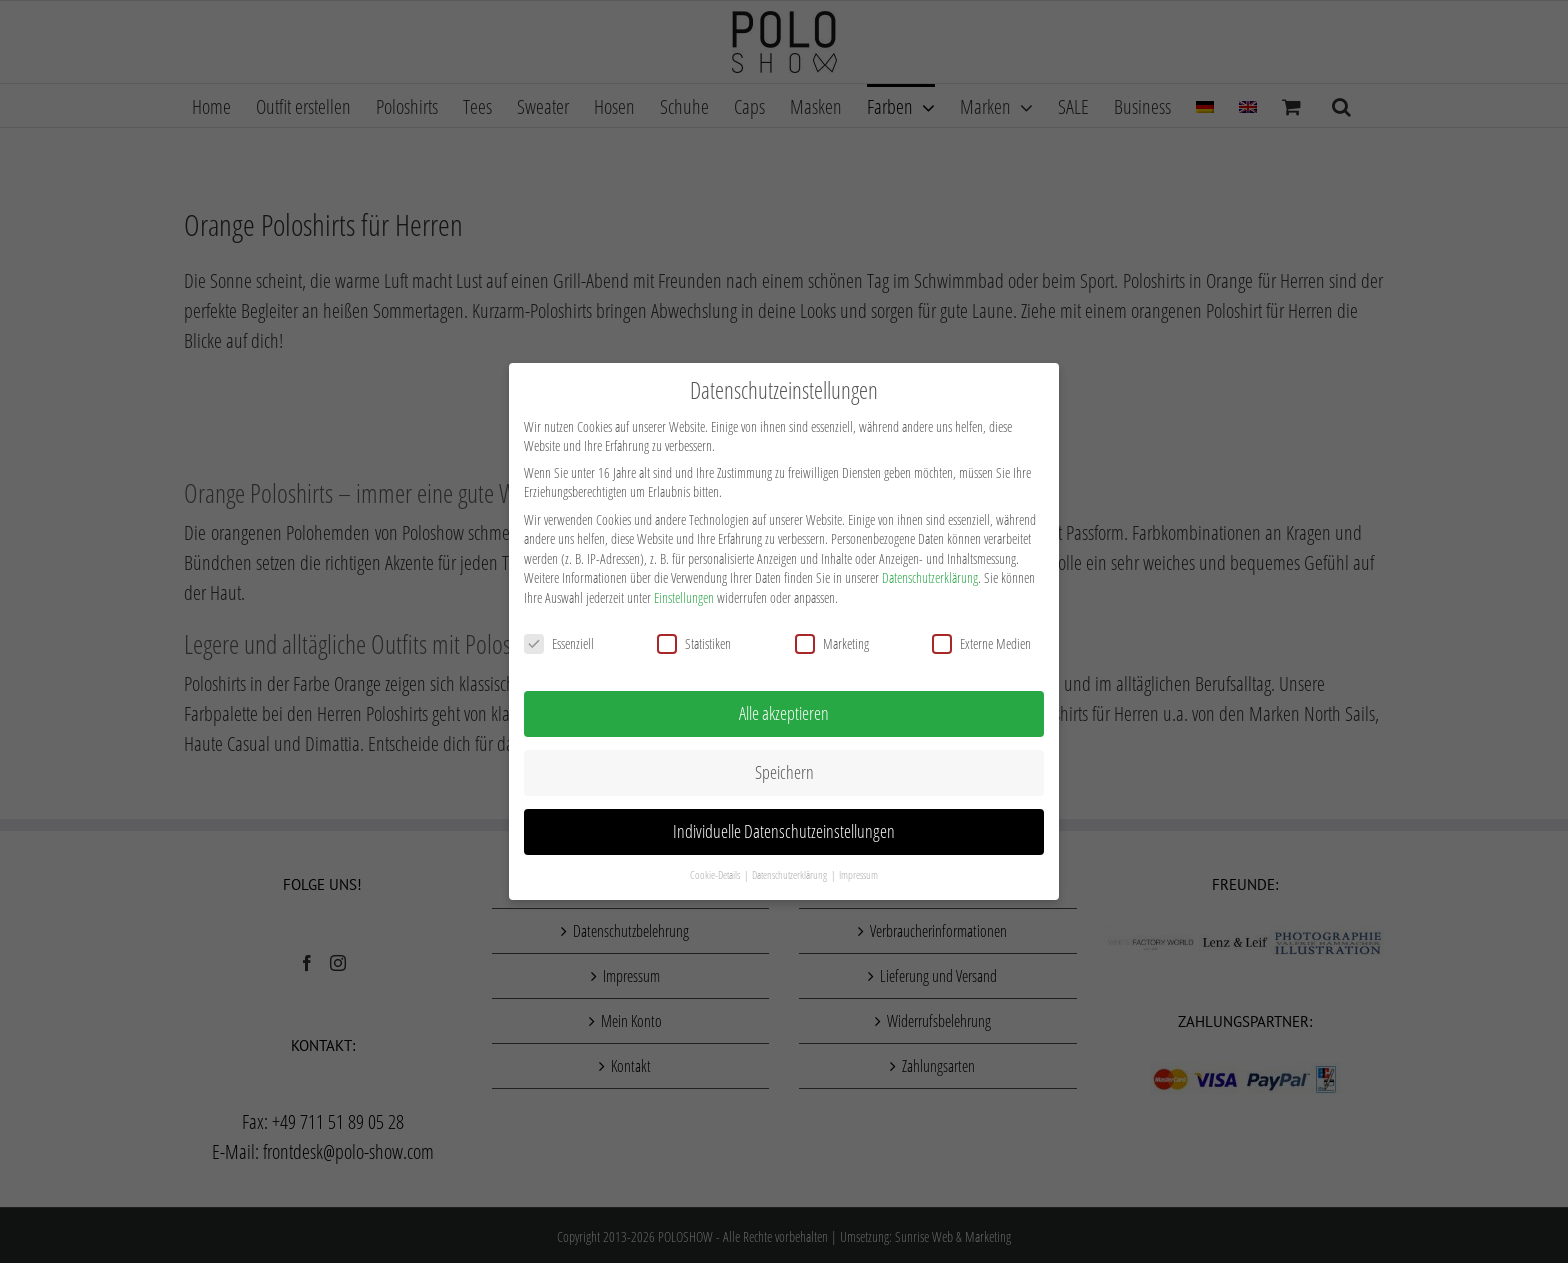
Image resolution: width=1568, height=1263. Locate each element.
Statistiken (694, 639)
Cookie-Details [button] (716, 871)
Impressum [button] (858, 871)
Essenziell (559, 639)
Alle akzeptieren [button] (784, 709)
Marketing (832, 639)
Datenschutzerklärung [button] (790, 871)
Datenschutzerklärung (930, 573)
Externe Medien (981, 639)
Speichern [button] (784, 768)
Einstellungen (684, 593)
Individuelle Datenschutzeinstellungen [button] (784, 827)
